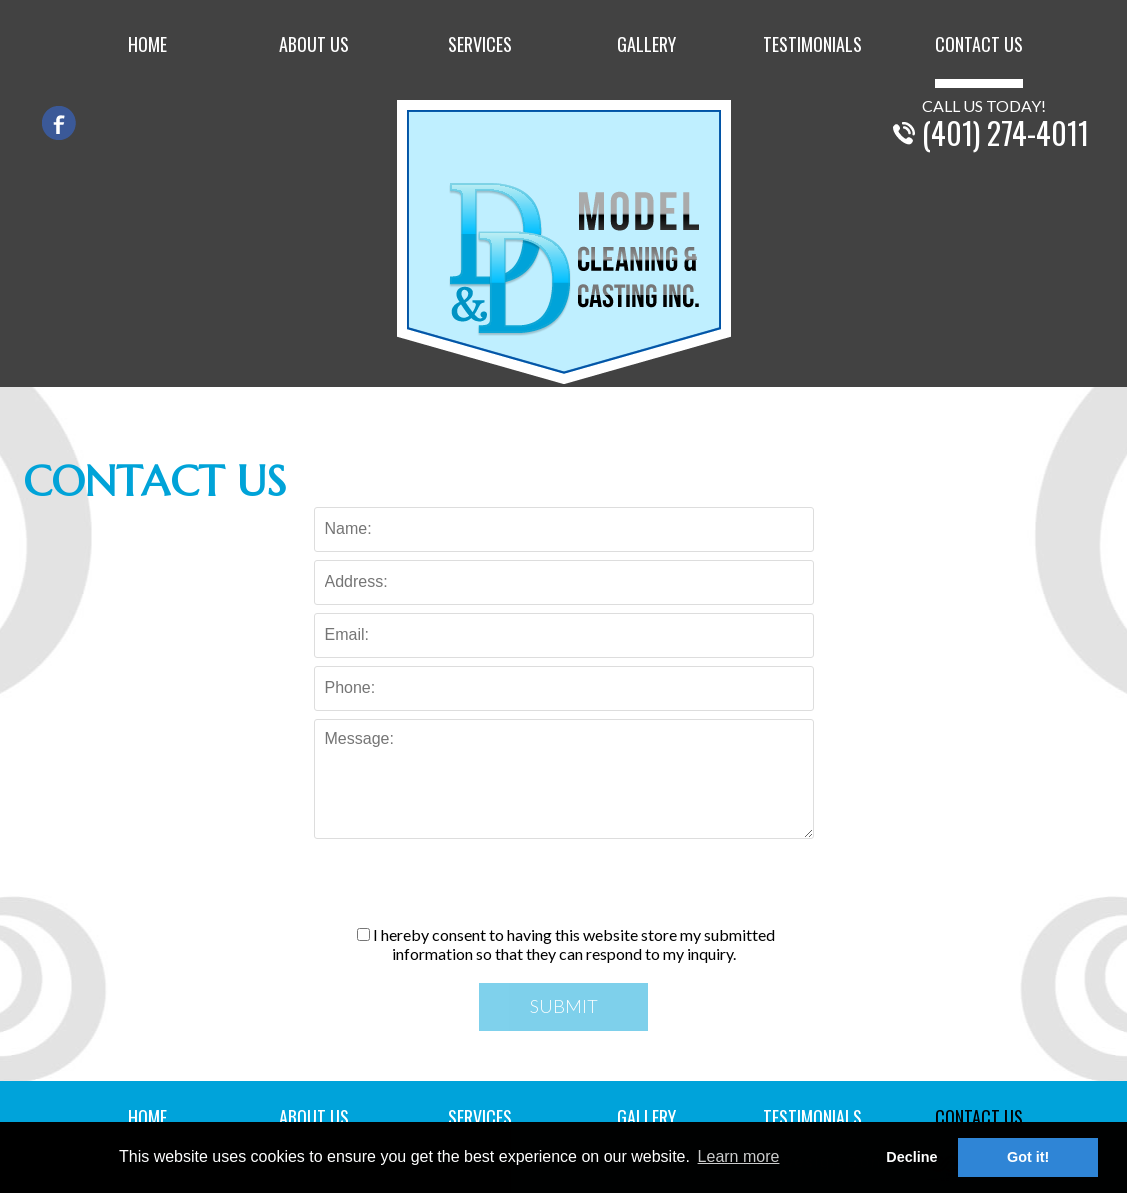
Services (480, 45)
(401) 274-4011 (1005, 132)
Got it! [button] (1028, 1157)
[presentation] (564, 886)
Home (147, 45)
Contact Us (979, 45)
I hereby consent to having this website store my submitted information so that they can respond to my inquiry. (566, 944)
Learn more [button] (739, 1156)
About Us (314, 45)
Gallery (646, 45)
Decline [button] (911, 1157)
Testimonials (812, 45)
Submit (564, 1006)
